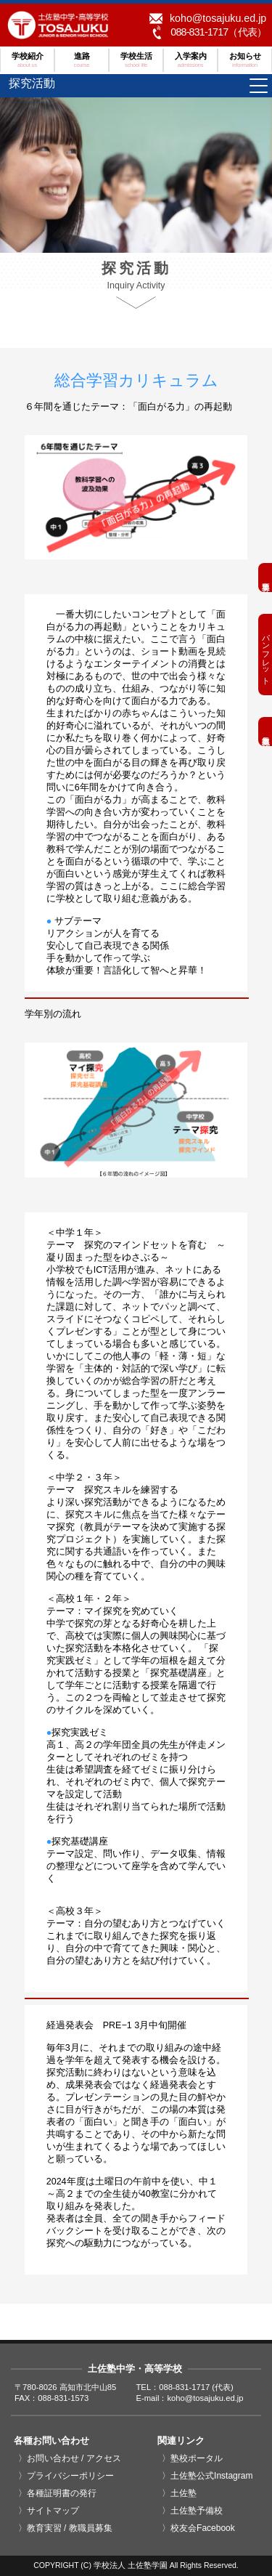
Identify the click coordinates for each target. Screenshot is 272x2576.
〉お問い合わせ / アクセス (69, 2458)
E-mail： (190, 2398)
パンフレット (265, 654)
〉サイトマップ (48, 2511)
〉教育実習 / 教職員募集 (65, 2528)
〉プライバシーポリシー (66, 2476)
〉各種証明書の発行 (57, 2493)
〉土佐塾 (179, 2493)
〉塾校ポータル (192, 2458)
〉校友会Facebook (198, 2528)
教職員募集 (265, 731)
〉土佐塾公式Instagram (207, 2476)
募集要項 (265, 577)
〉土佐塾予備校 (192, 2511)
